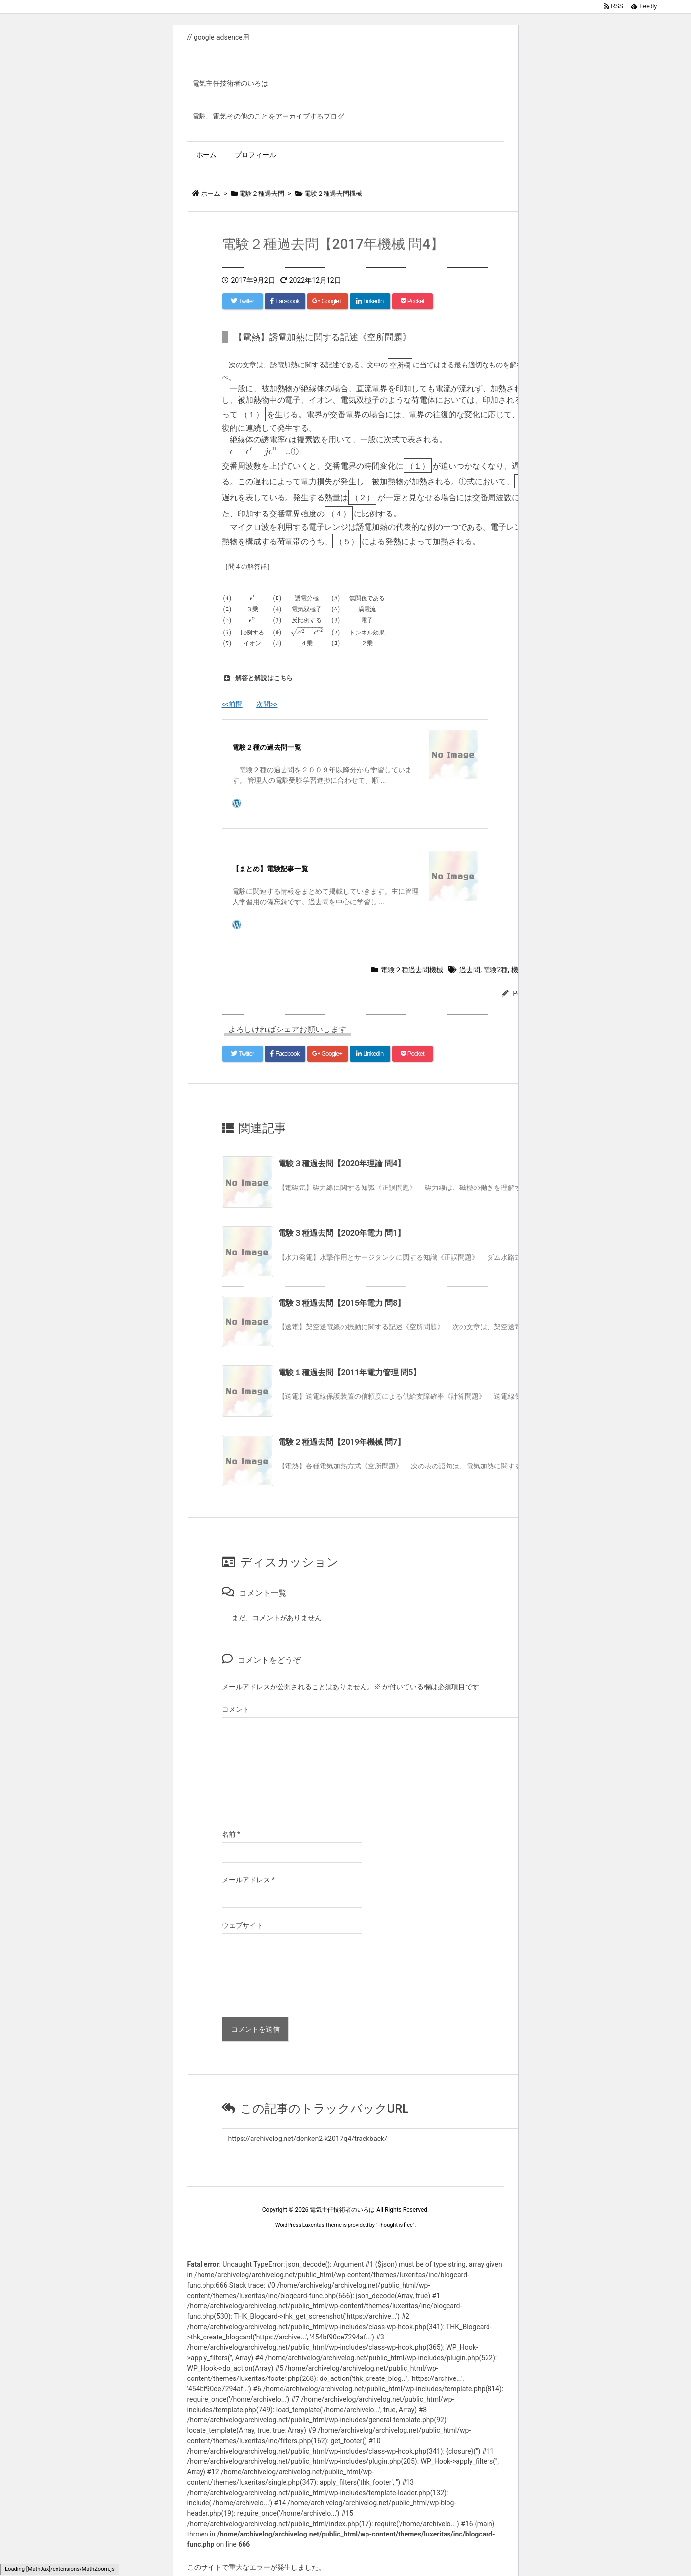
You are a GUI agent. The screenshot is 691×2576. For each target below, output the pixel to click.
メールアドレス (248, 1880)
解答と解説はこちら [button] (257, 678)
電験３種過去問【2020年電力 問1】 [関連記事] (342, 1233)
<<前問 (232, 704)
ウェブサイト (242, 1925)
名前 (231, 1834)
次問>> (267, 704)
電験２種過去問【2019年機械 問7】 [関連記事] (342, 1442)
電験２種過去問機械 (412, 970)
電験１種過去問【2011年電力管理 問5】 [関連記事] (349, 1372)
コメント (235, 1709)
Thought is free (395, 2225)
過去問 (469, 970)
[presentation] (297, 1987)
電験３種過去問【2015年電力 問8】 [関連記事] (342, 1303)
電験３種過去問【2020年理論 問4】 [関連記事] (342, 1163)
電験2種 (495, 970)
